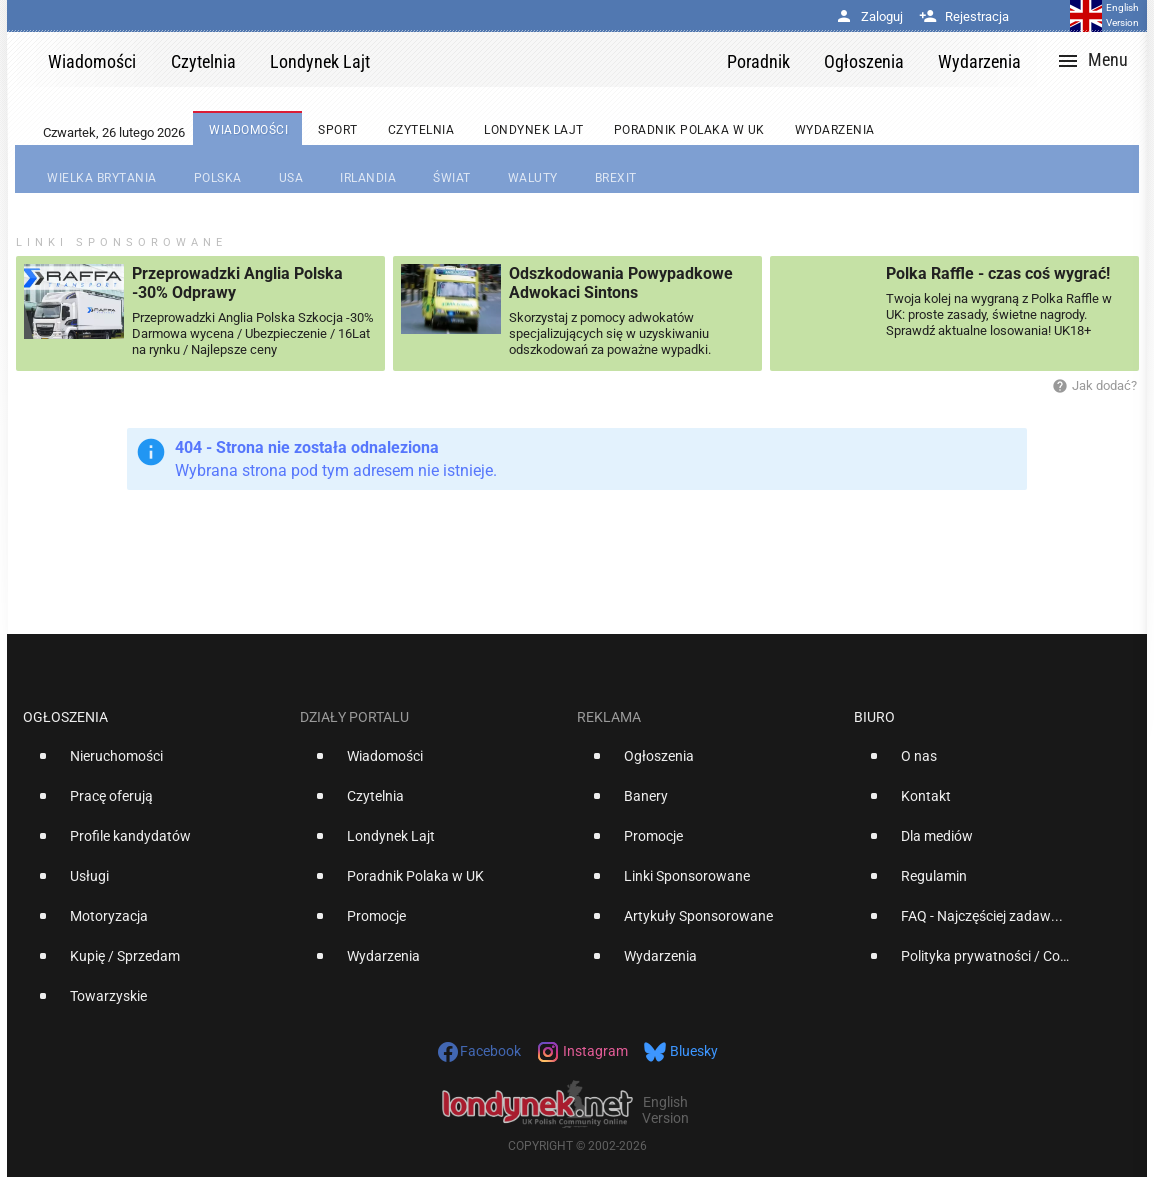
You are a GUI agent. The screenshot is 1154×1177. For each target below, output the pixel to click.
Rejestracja (964, 16)
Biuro (874, 717)
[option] (153, 764)
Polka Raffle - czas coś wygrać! (998, 273)
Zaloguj (869, 16)
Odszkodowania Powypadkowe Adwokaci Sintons (621, 283)
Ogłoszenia (65, 717)
